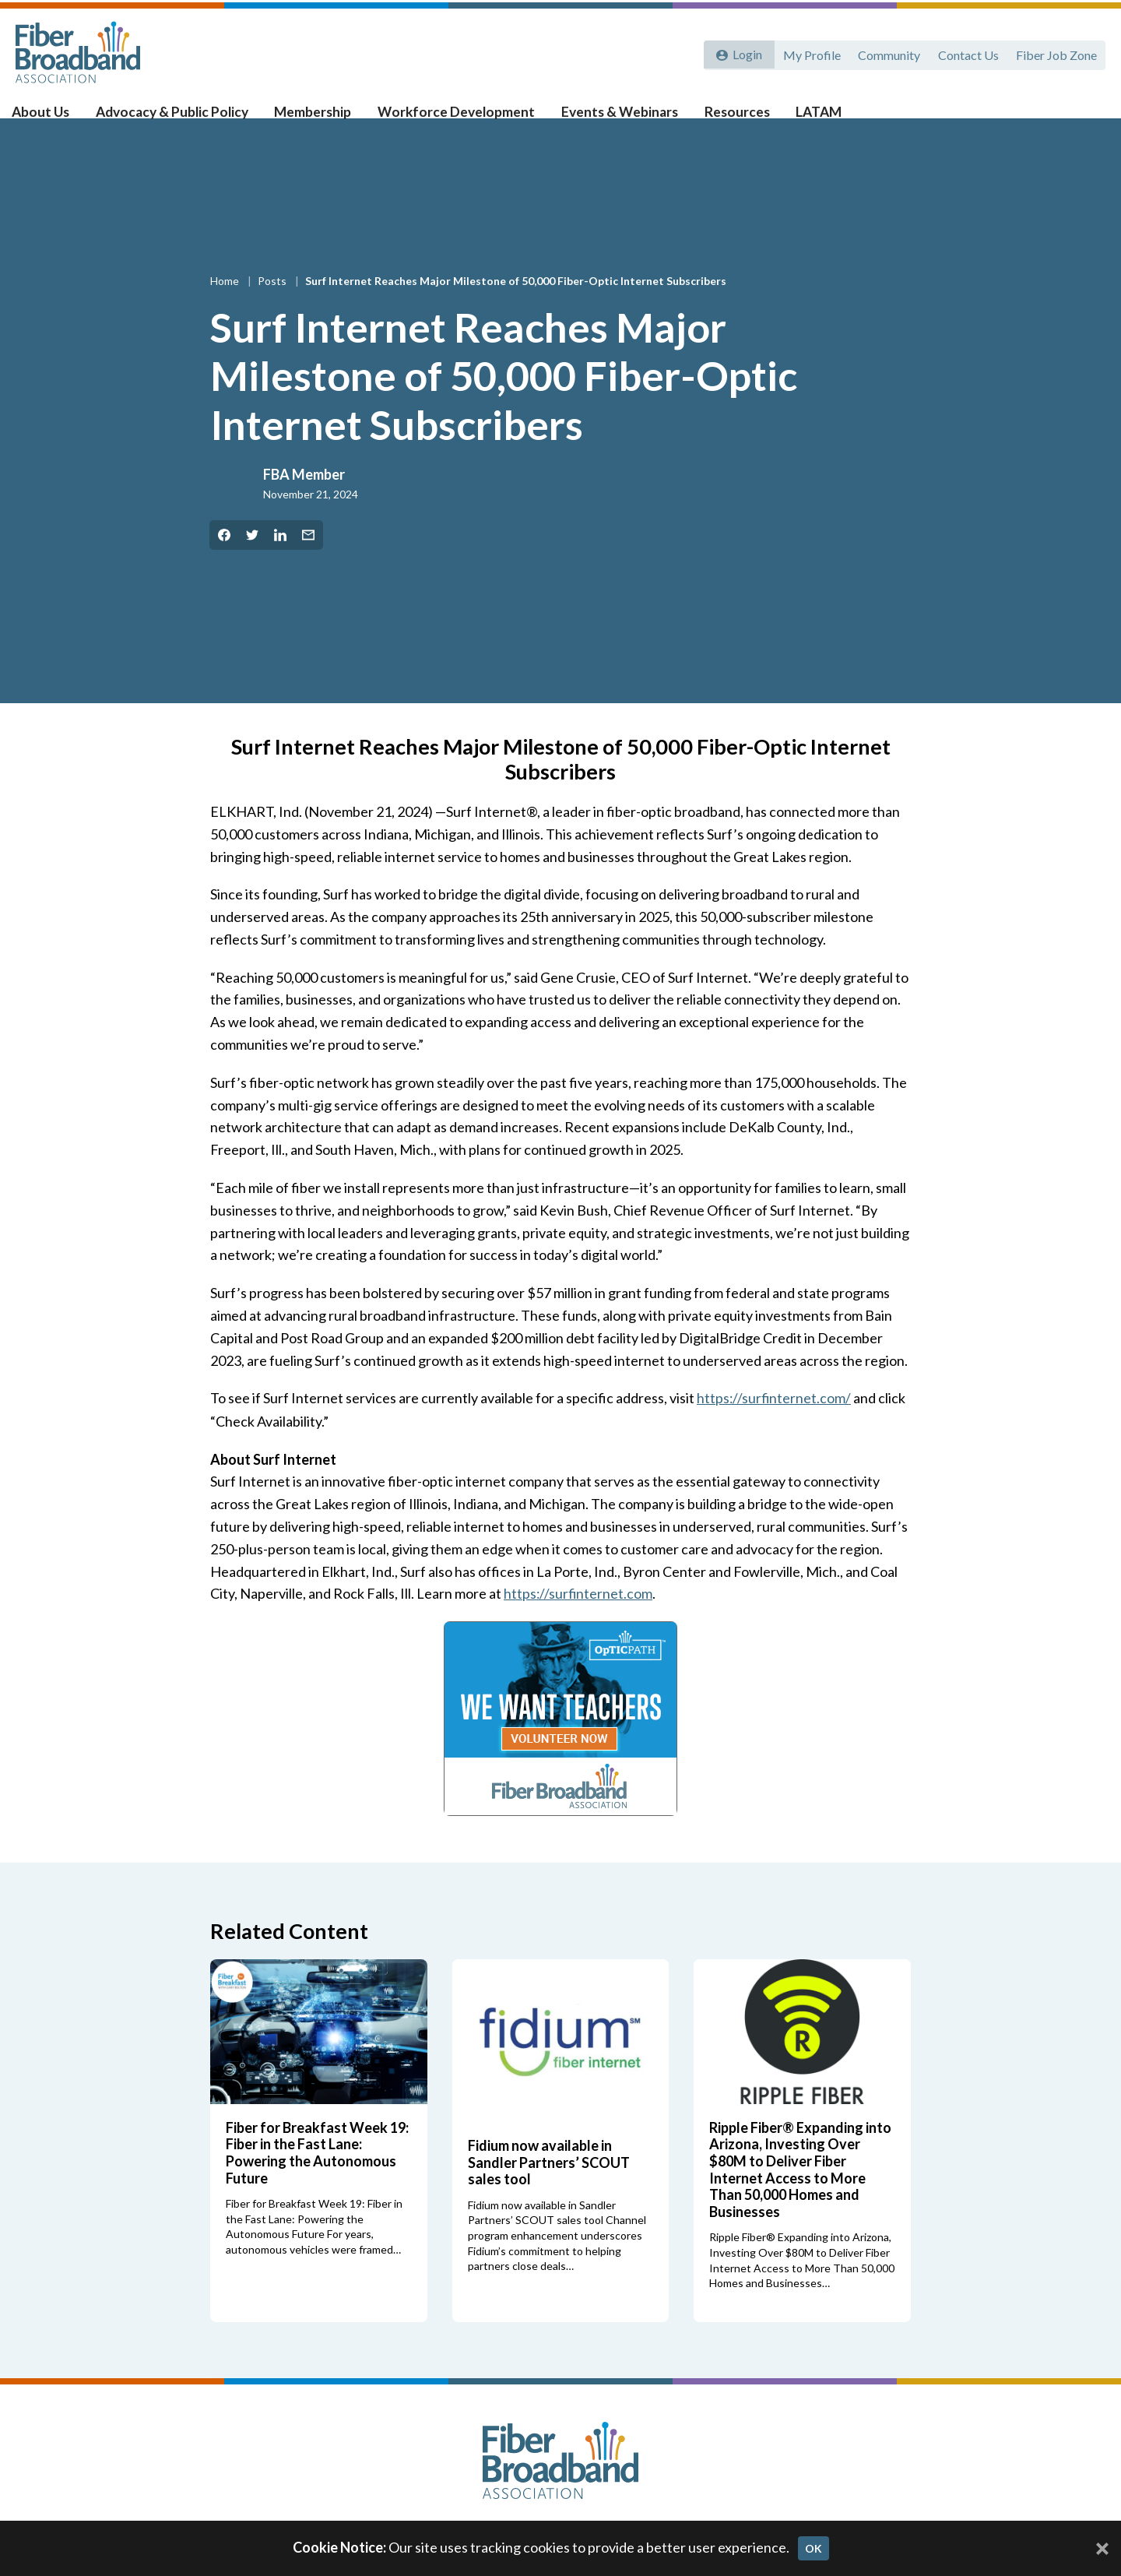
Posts (273, 305)
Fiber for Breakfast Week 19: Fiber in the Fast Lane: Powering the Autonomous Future (317, 2177)
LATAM (821, 118)
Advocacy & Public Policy (185, 118)
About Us (55, 118)
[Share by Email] (308, 560)
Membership (324, 118)
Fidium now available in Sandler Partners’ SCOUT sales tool (549, 2186)
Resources (741, 118)
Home (225, 305)
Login (745, 52)
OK (813, 2548)
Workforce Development (465, 118)
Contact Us (966, 52)
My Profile (807, 52)
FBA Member (304, 499)
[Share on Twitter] (252, 560)
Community (886, 52)
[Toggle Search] (1086, 118)
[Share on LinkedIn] (280, 560)
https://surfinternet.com (579, 1618)
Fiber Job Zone (1055, 52)
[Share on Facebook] (224, 560)
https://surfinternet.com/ (774, 1423)
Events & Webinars (626, 118)
